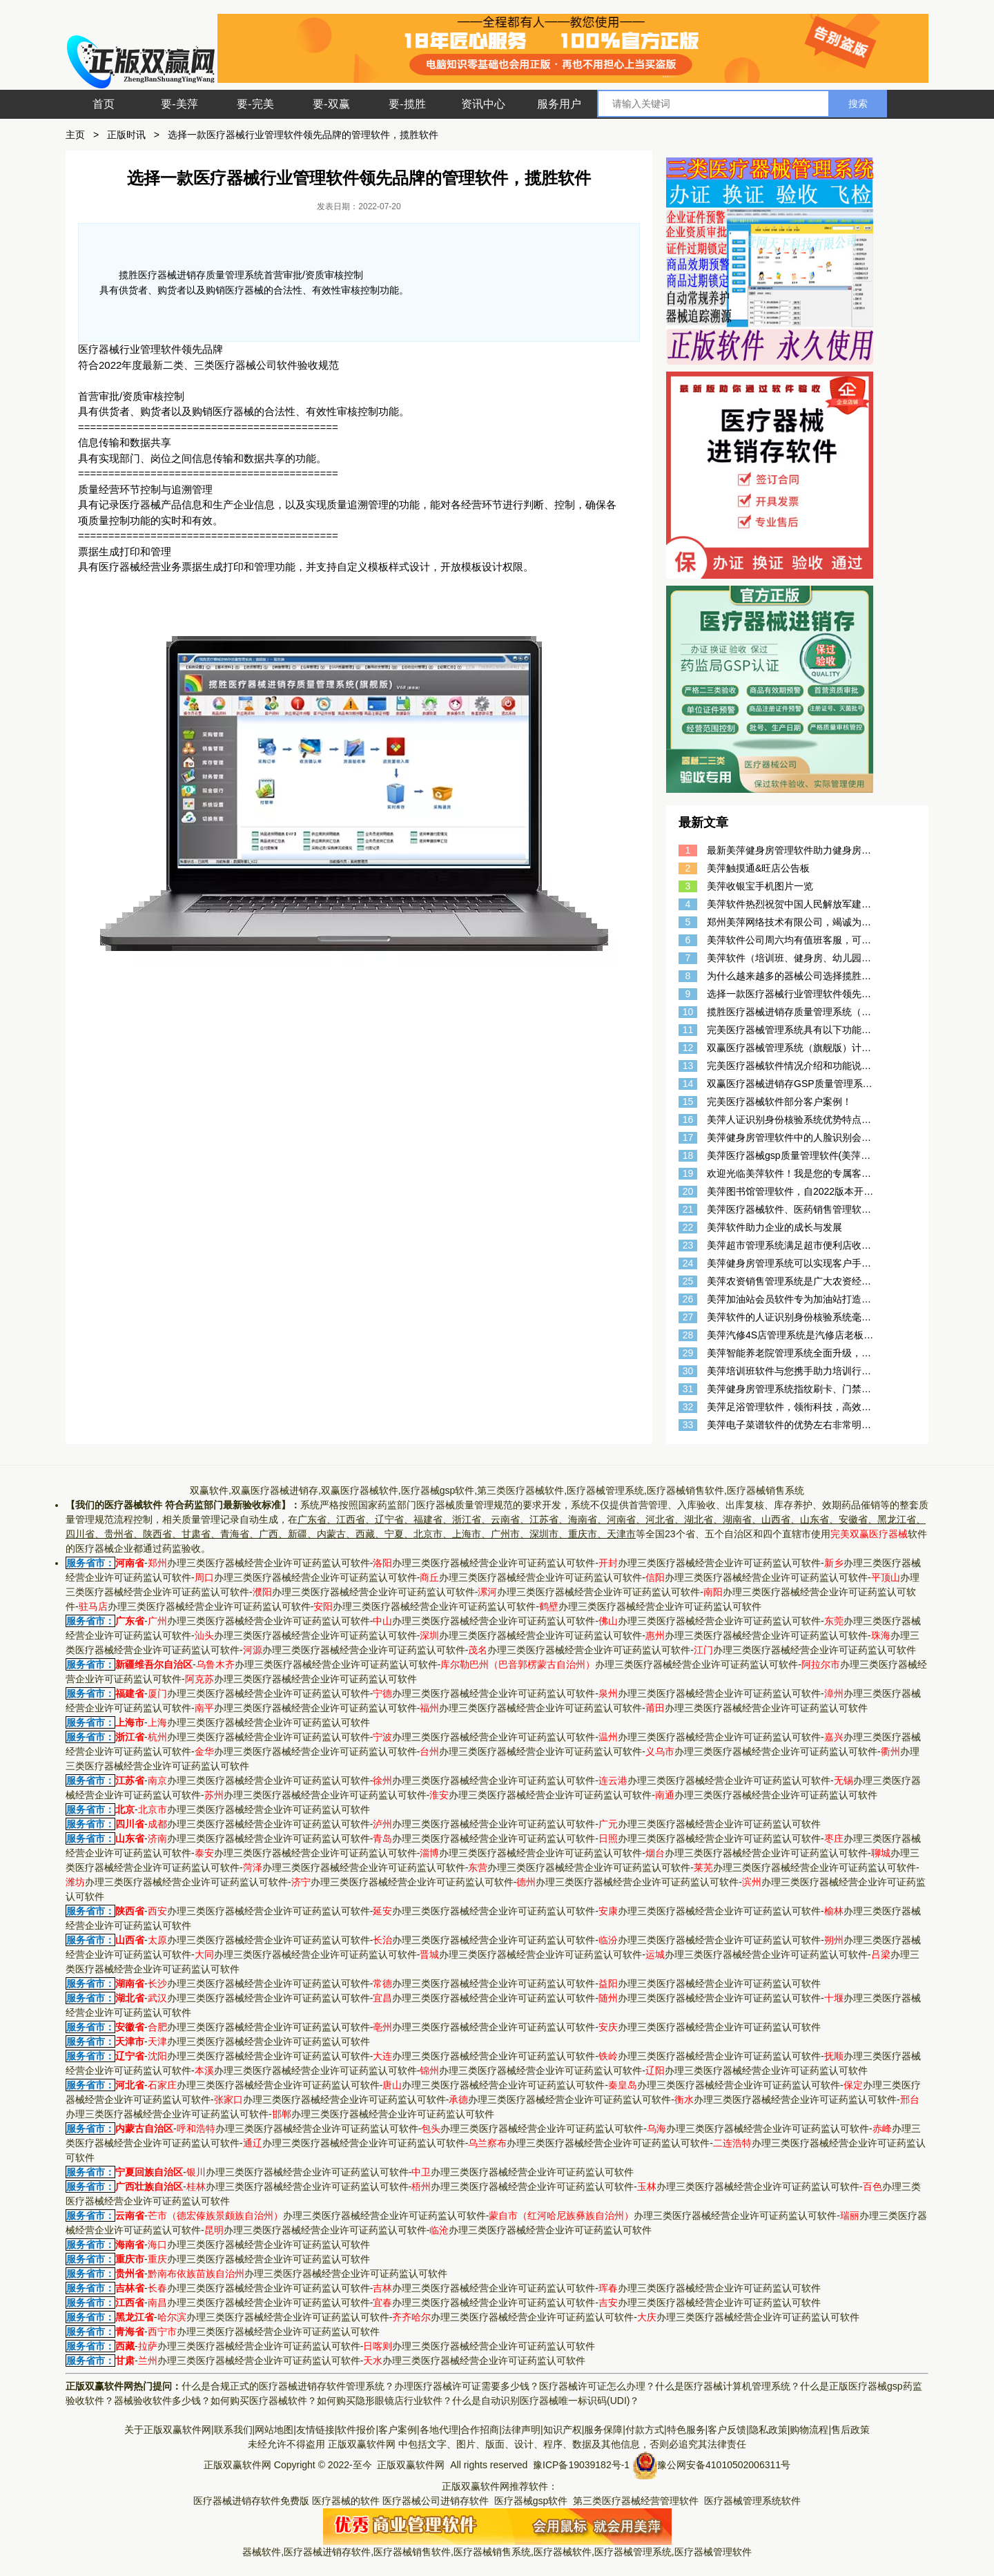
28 (688, 1334)
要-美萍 (179, 104)
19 (688, 1173)
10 (688, 1011)
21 (688, 1209)
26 (688, 1299)
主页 (75, 134)
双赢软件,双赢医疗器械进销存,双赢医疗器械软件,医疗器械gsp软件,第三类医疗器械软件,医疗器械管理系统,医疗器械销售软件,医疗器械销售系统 (497, 1490)
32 (688, 1406)
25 (688, 1281)
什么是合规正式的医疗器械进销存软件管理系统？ (288, 2386)
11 (688, 1029)
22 (688, 1227)
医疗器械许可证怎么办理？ (597, 2386)
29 (688, 1352)
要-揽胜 (407, 104)
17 (688, 1137)
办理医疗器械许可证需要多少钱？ (466, 2386)
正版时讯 (126, 134)
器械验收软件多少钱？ (162, 2400)
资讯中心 (483, 104)
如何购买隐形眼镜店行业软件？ (384, 2400)
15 (688, 1101)
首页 (103, 104)
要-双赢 (331, 104)
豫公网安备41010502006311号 (723, 2464)
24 (688, 1263)
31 (688, 1388)
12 (688, 1047)
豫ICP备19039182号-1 (581, 2464)
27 (688, 1317)
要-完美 (255, 104)
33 (688, 1424)
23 (688, 1245)
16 (688, 1119)
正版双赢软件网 (362, 2444)
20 (688, 1191)
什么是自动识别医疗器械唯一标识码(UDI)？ (545, 2400)
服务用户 (559, 104)
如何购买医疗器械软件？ (264, 2400)
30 (688, 1370)
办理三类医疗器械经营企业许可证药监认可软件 (259, 1562)
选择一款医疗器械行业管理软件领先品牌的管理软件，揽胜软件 (303, 134)
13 (688, 1065)
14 (688, 1083)
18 (688, 1155)
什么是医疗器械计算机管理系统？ (727, 2386)
